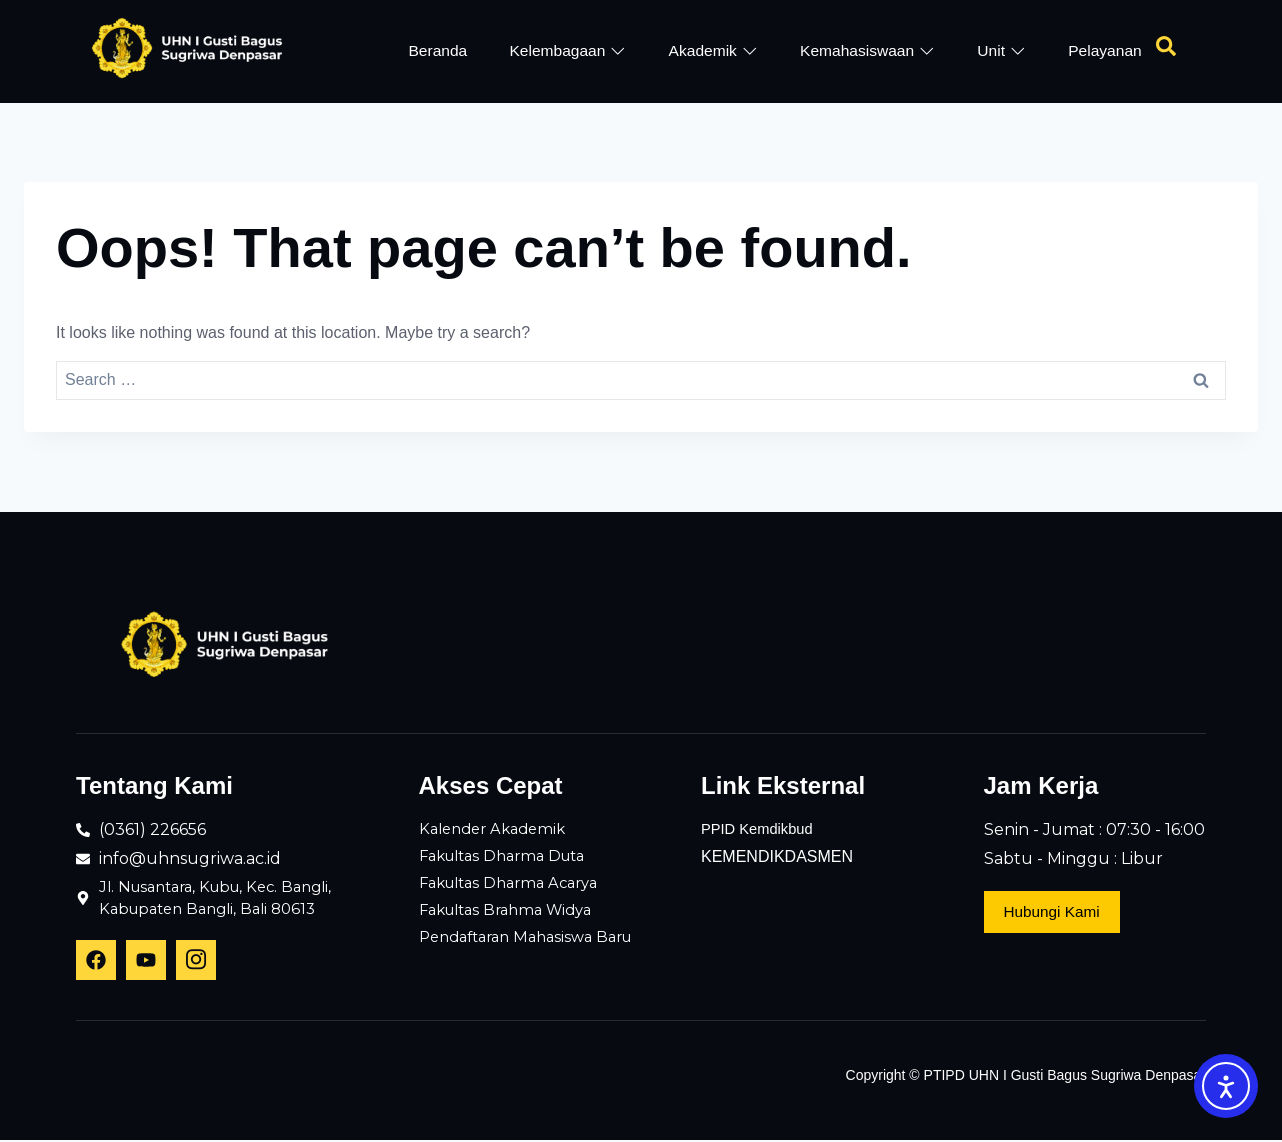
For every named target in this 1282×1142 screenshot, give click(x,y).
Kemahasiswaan (867, 50)
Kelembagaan (567, 50)
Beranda (436, 50)
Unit (1000, 50)
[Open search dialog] (1166, 51)
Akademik (712, 50)
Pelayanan (1104, 50)
